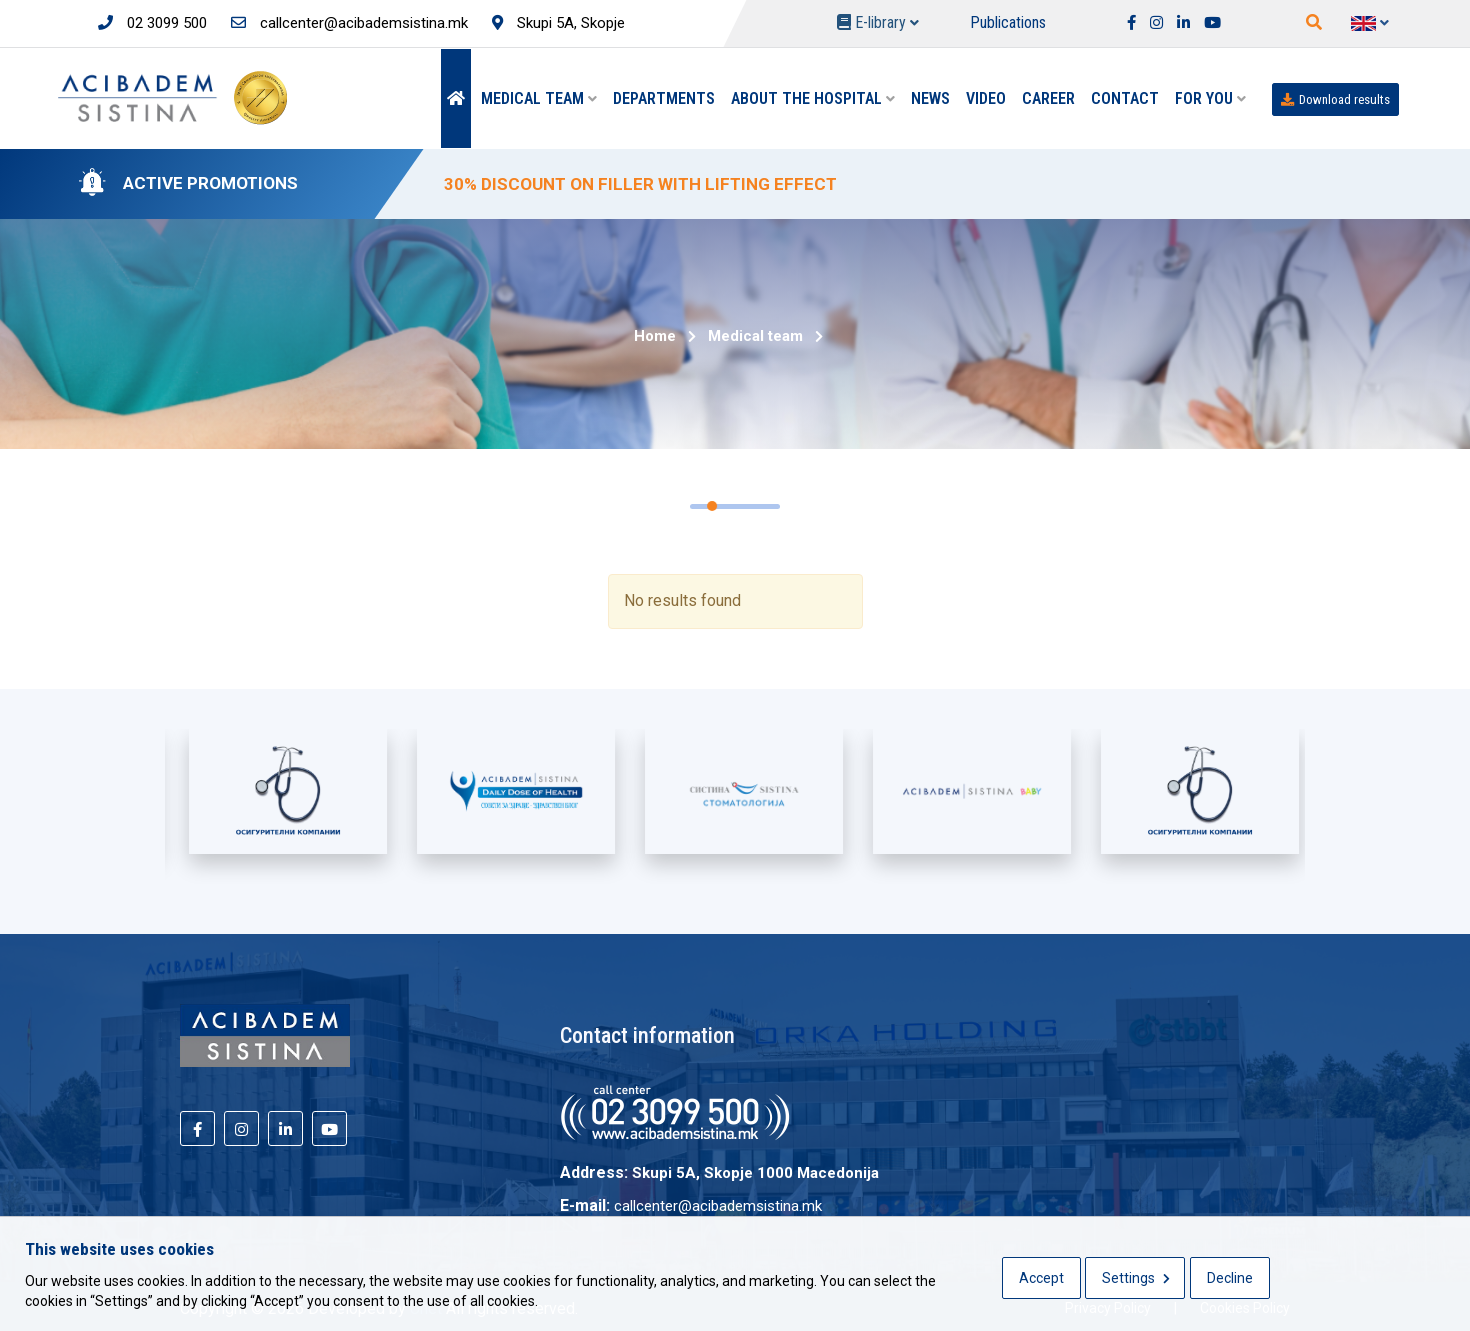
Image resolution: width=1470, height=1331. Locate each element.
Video (986, 98)
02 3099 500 (152, 23)
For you (1210, 98)
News (930, 98)
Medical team (539, 98)
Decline (1230, 1278)
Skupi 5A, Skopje (558, 23)
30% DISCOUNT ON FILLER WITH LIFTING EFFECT (640, 184)
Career (1048, 98)
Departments (664, 98)
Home (655, 336)
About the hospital (813, 98)
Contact (1125, 98)
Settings (1136, 1278)
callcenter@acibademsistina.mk (349, 23)
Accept (1041, 1278)
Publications (1008, 22)
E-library (878, 22)
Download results (1335, 99)
